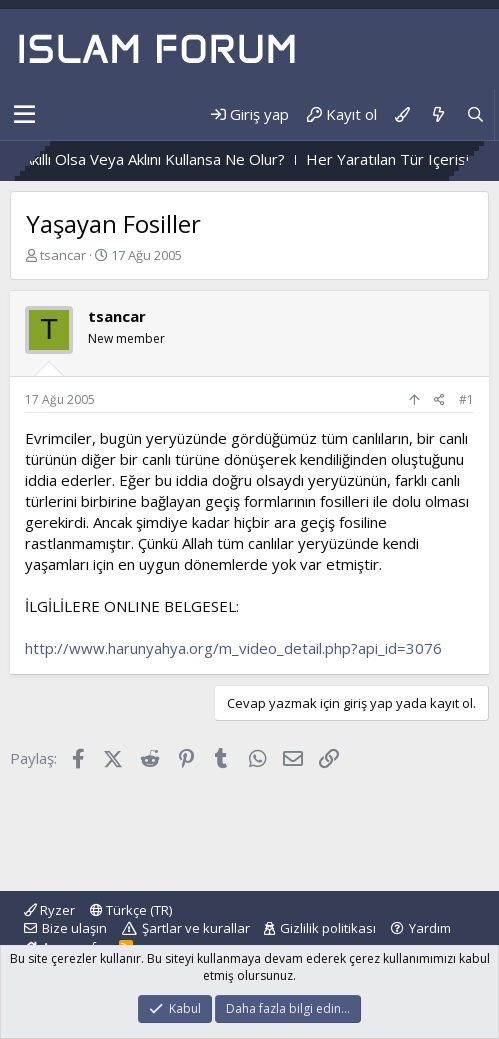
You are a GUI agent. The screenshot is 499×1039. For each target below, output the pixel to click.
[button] (24, 115)
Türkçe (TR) (131, 910)
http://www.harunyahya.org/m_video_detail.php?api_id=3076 (233, 648)
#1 (466, 399)
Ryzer (49, 910)
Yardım (430, 928)
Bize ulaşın (74, 928)
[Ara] (475, 114)
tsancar (63, 255)
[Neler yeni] (437, 114)
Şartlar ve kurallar (196, 928)
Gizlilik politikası (328, 928)
